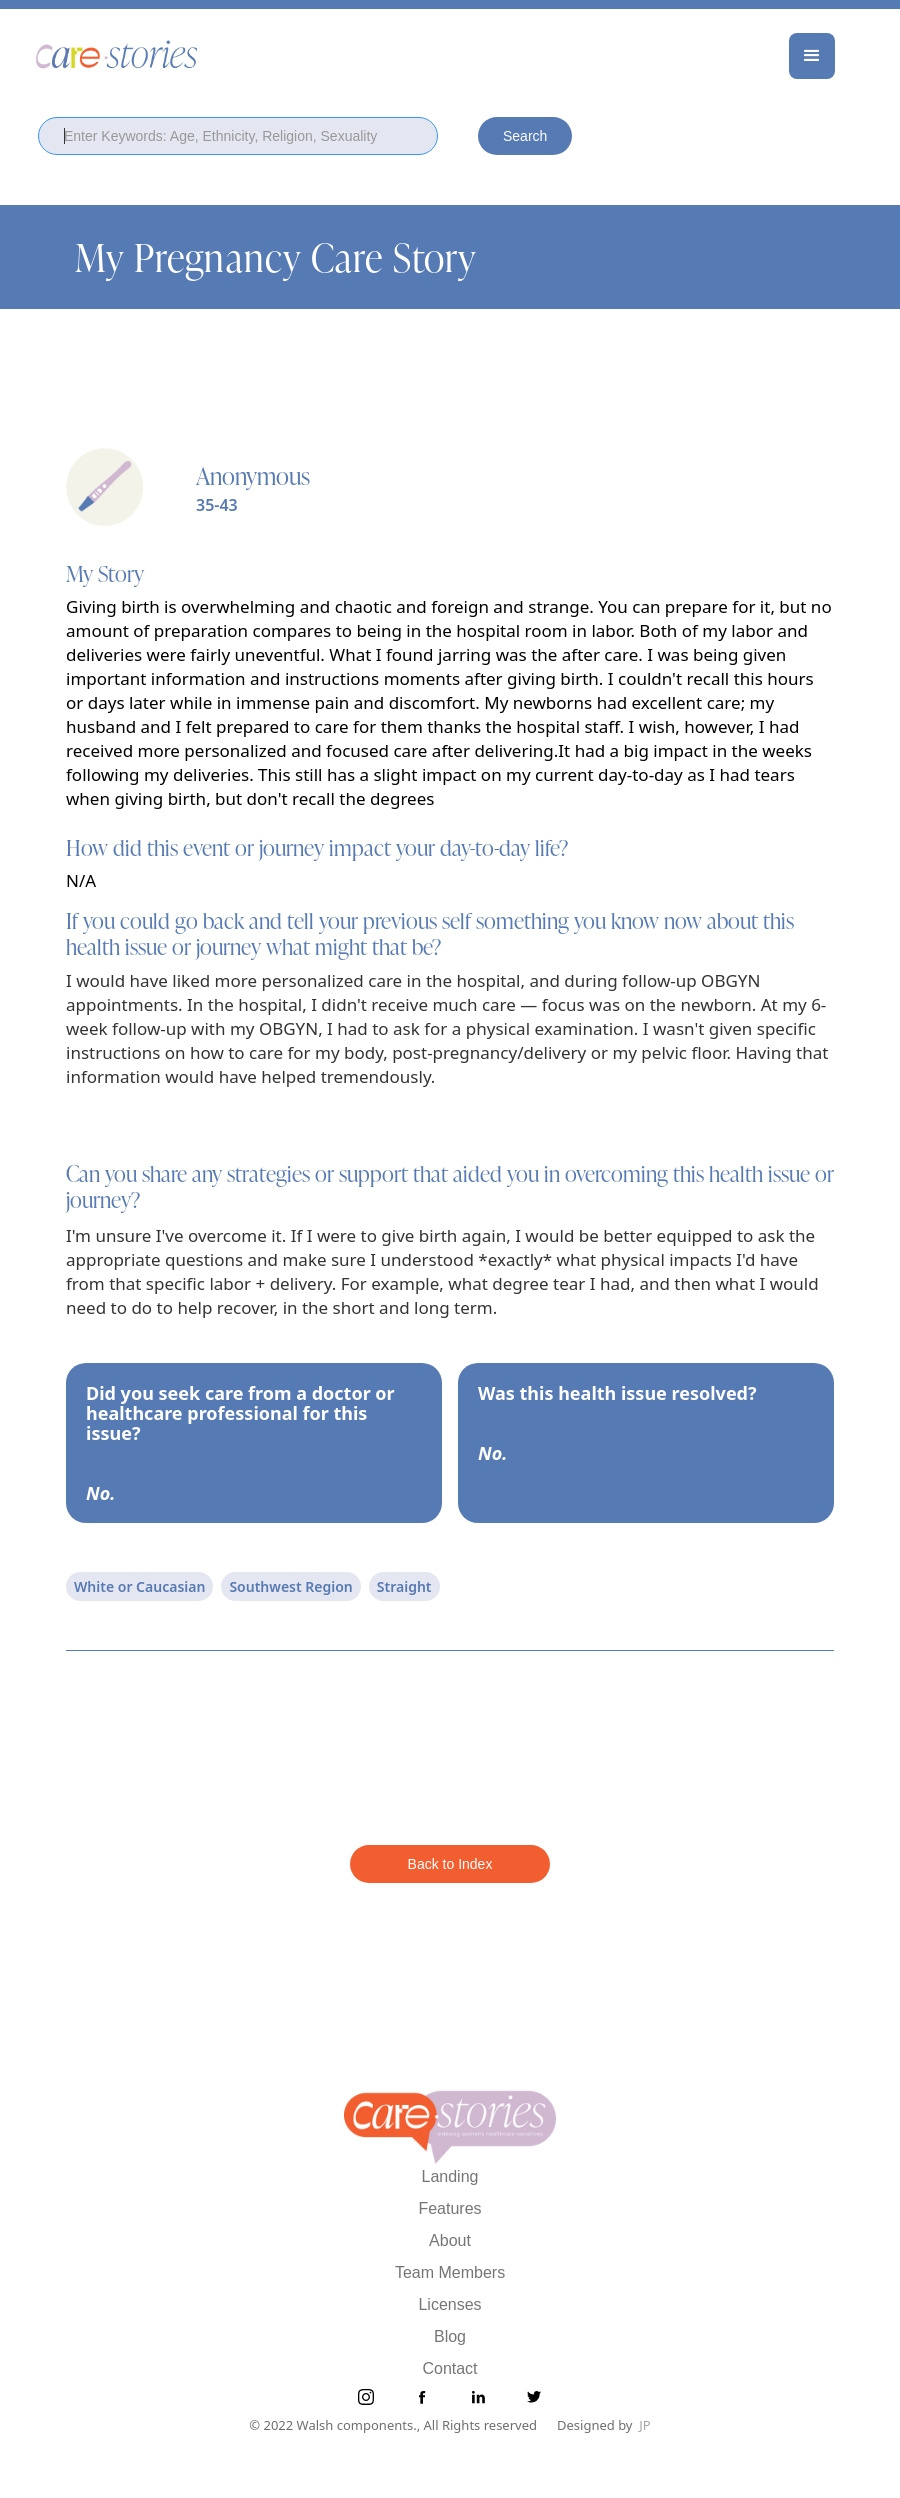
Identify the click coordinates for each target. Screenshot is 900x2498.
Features (449, 2208)
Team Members (450, 2272)
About (450, 2240)
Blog (450, 2336)
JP (644, 2425)
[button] (812, 56)
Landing (450, 2176)
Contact (449, 2368)
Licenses (449, 2304)
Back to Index (450, 1864)
